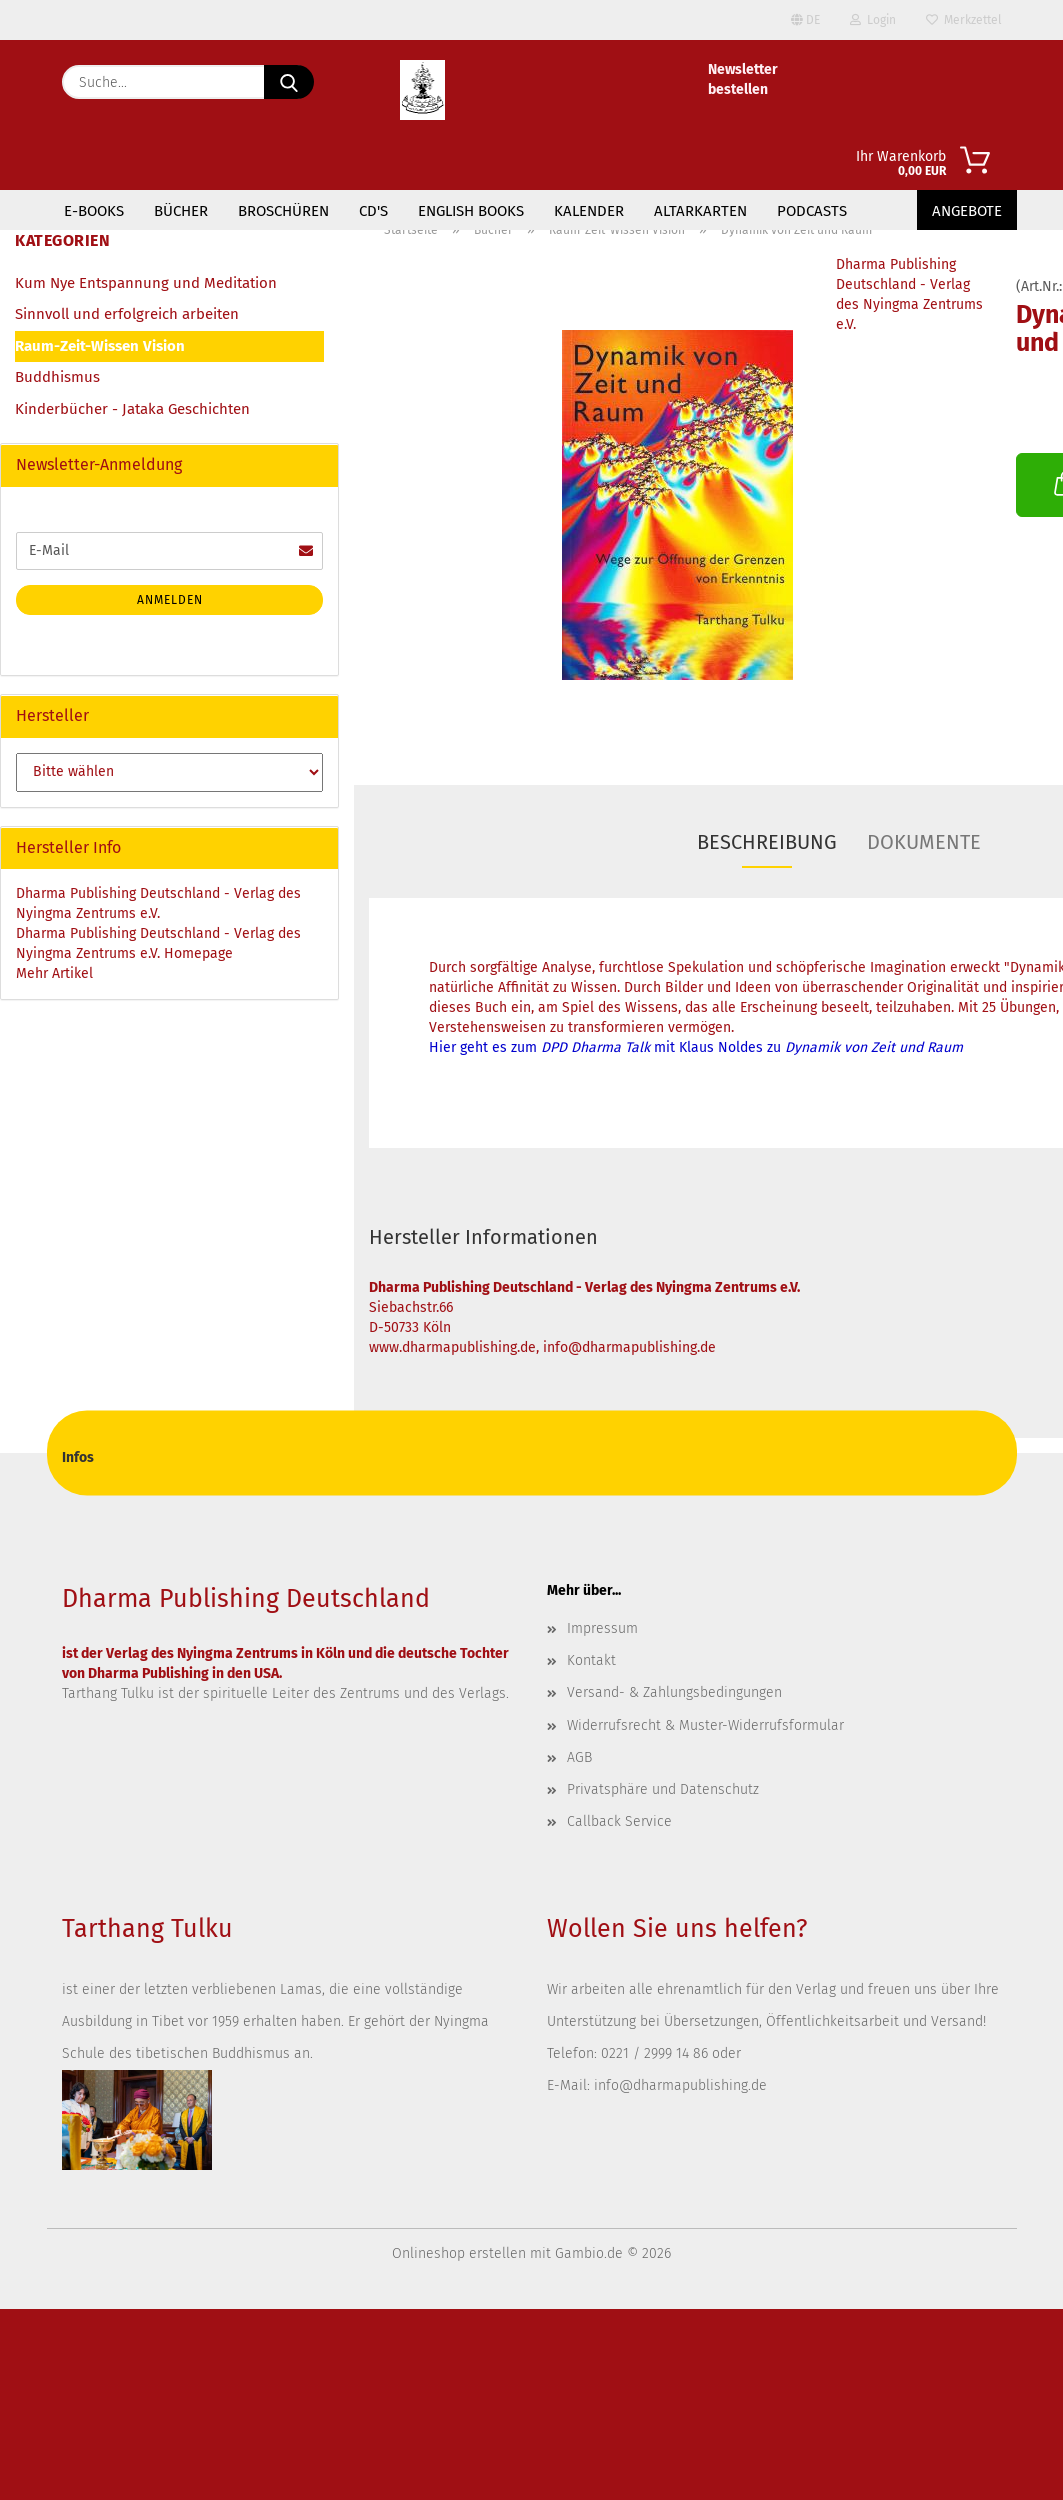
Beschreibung (767, 842)
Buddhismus (57, 377)
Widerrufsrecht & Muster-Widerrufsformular (705, 1725)
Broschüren (283, 211)
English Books (471, 211)
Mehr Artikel (54, 973)
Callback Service (619, 1821)
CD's (373, 211)
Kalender (589, 211)
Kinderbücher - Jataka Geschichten (132, 409)
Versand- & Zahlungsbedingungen (674, 1692)
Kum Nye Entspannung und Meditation (146, 283)
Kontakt (591, 1660)
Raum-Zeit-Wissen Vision (100, 346)
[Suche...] (289, 82)
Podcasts (812, 211)
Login (873, 20)
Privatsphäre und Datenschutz (663, 1789)
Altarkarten (700, 211)
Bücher (181, 211)
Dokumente (924, 842)
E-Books (94, 211)
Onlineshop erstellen (459, 2253)
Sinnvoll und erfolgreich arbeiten (127, 314)
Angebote (967, 211)
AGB (579, 1757)
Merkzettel (964, 20)
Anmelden (170, 600)
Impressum (602, 1628)
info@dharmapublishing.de (680, 2085)
